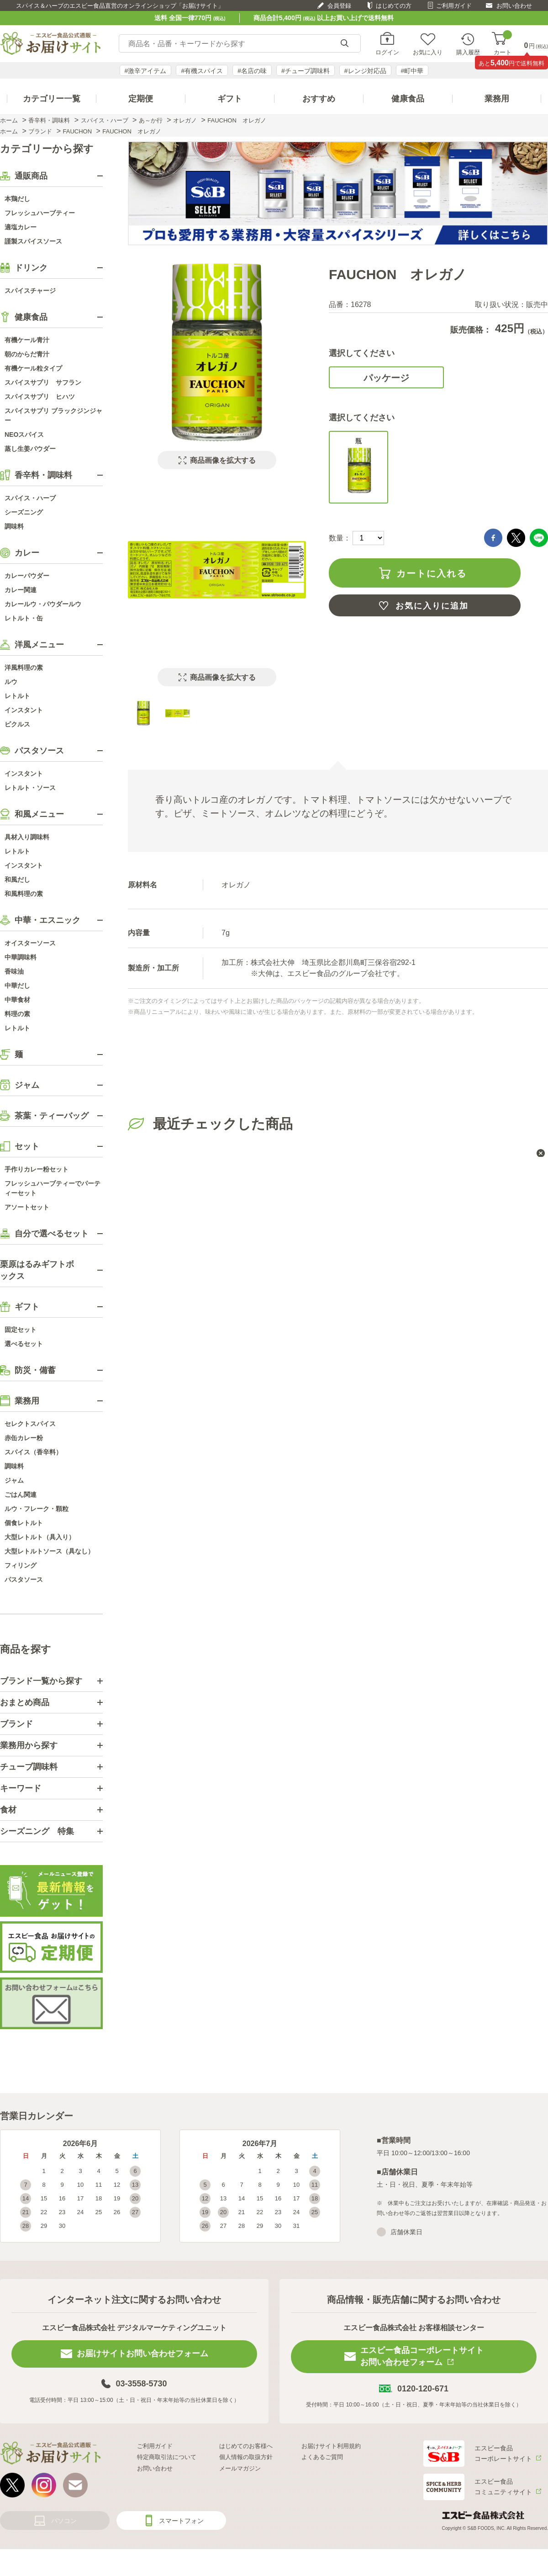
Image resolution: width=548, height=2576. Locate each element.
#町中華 (412, 70)
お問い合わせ (514, 5)
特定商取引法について (166, 2457)
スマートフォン (181, 2520)
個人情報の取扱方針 (246, 2457)
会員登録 (339, 5)
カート (502, 43)
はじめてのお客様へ (246, 2446)
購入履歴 (468, 52)
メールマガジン (240, 2468)
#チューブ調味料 (305, 70)
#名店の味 (252, 70)
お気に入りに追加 (432, 605)
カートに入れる (431, 573)
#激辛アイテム (146, 70)
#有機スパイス (202, 70)
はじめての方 (393, 5)
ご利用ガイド (454, 5)
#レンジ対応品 (365, 70)
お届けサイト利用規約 (331, 2446)
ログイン (387, 52)
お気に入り (428, 52)
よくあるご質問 (322, 2457)
